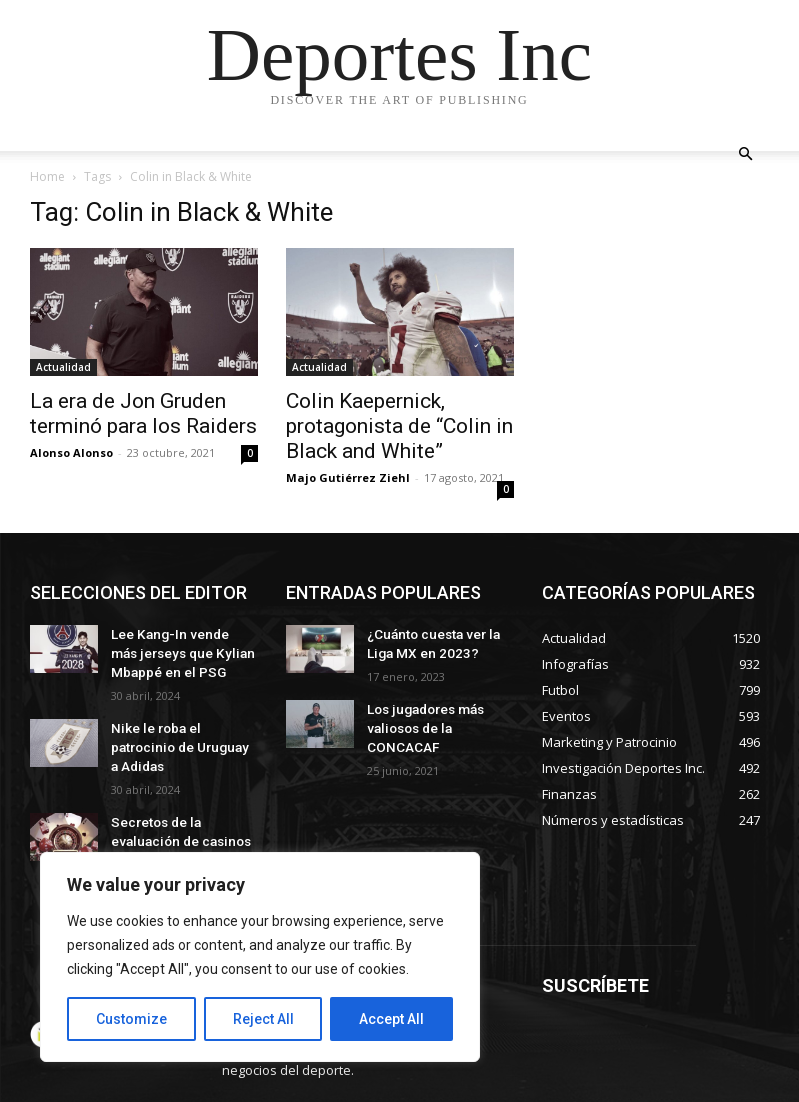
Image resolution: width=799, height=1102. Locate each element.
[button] (746, 154)
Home (47, 176)
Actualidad (63, 367)
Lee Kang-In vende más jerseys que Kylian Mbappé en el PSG (176, 650)
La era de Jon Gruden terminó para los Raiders (143, 413)
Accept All (391, 1019)
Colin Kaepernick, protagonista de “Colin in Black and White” (399, 426)
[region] (260, 957)
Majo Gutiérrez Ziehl (348, 477)
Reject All (263, 1019)
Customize (131, 1019)
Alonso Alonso (71, 452)
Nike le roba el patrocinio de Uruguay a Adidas (179, 729)
